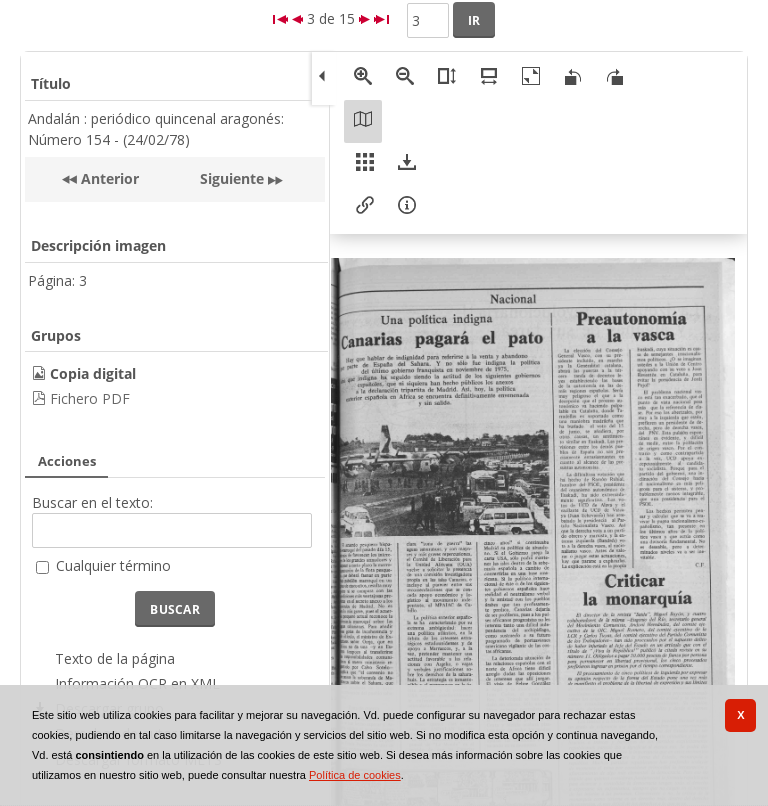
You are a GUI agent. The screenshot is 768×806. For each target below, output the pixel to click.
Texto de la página (115, 658)
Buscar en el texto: (92, 502)
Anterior (108, 178)
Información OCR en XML (137, 683)
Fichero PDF (90, 398)
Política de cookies (355, 775)
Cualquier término (113, 565)
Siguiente (232, 178)
